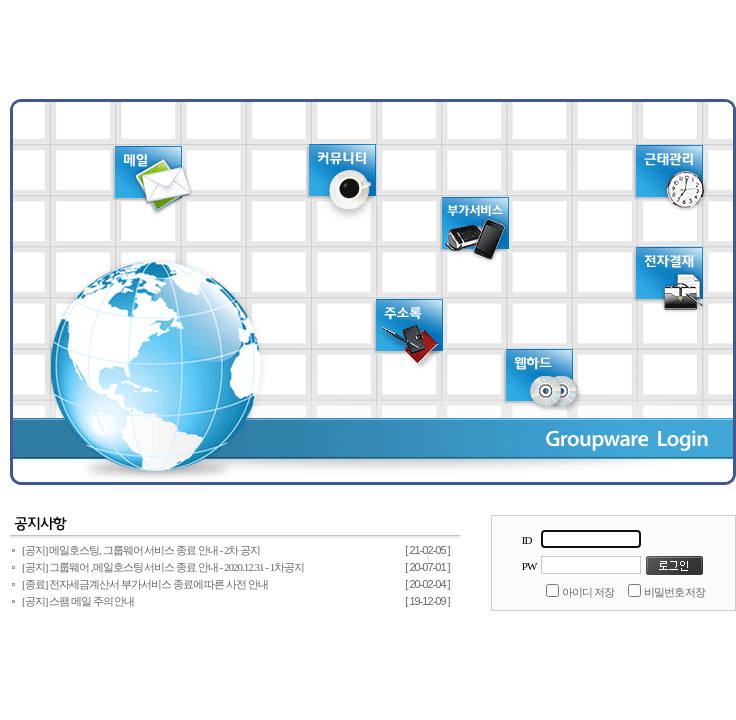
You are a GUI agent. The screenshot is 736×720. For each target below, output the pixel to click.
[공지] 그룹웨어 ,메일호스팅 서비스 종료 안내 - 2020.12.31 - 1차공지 (163, 567)
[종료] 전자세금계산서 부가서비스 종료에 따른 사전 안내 (145, 584)
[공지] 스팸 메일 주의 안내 (78, 601)
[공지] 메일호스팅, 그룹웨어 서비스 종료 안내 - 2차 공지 (141, 550)
